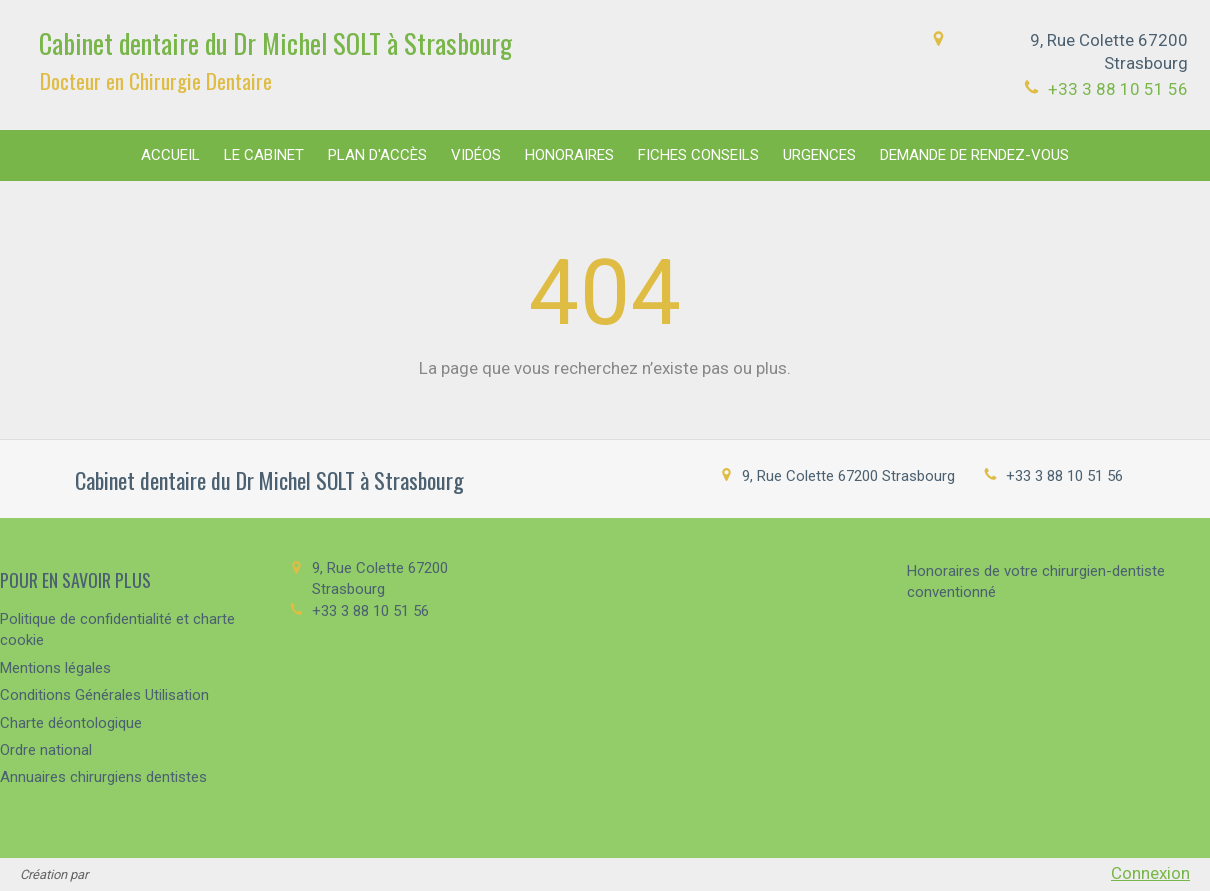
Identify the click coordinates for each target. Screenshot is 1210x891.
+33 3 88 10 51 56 (1118, 89)
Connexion (1150, 873)
